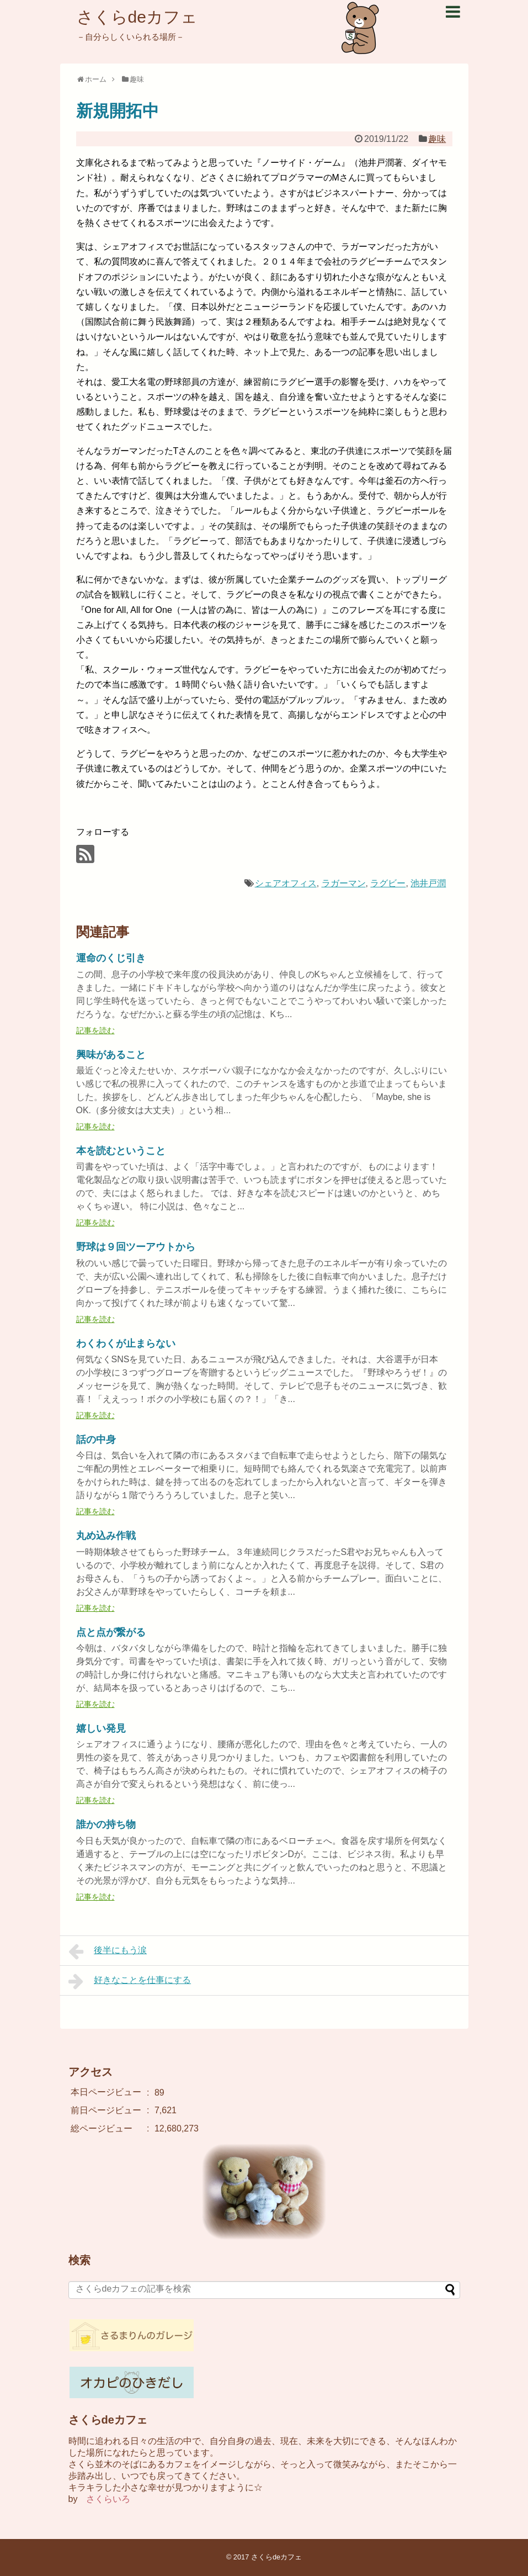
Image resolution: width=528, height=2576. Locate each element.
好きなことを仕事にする (129, 1981)
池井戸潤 (428, 883)
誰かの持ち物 (106, 1824)
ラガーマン (344, 883)
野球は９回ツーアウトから (135, 1246)
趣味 (437, 139)
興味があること (111, 1054)
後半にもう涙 (107, 1951)
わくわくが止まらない (125, 1343)
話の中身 (96, 1439)
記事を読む (95, 1030)
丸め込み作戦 (106, 1535)
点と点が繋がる (111, 1632)
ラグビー (388, 883)
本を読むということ (121, 1150)
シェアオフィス (286, 883)
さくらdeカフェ (137, 17)
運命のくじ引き (111, 958)
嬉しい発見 (101, 1728)
